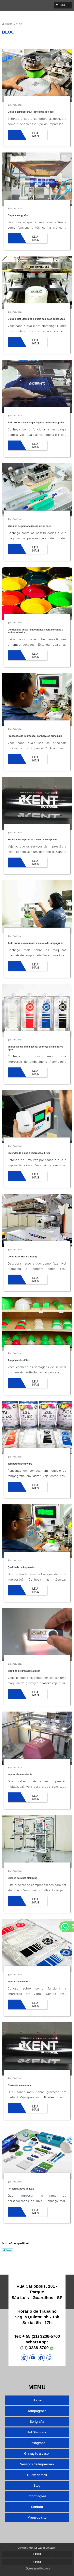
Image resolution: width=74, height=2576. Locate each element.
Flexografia (37, 2443)
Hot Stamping (37, 2432)
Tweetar (7, 2250)
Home (37, 2400)
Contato (37, 2507)
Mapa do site (37, 2517)
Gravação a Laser (37, 2453)
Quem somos (37, 2475)
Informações (37, 2496)
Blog (37, 2485)
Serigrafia (37, 2422)
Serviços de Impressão (37, 2464)
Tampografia (37, 2411)
